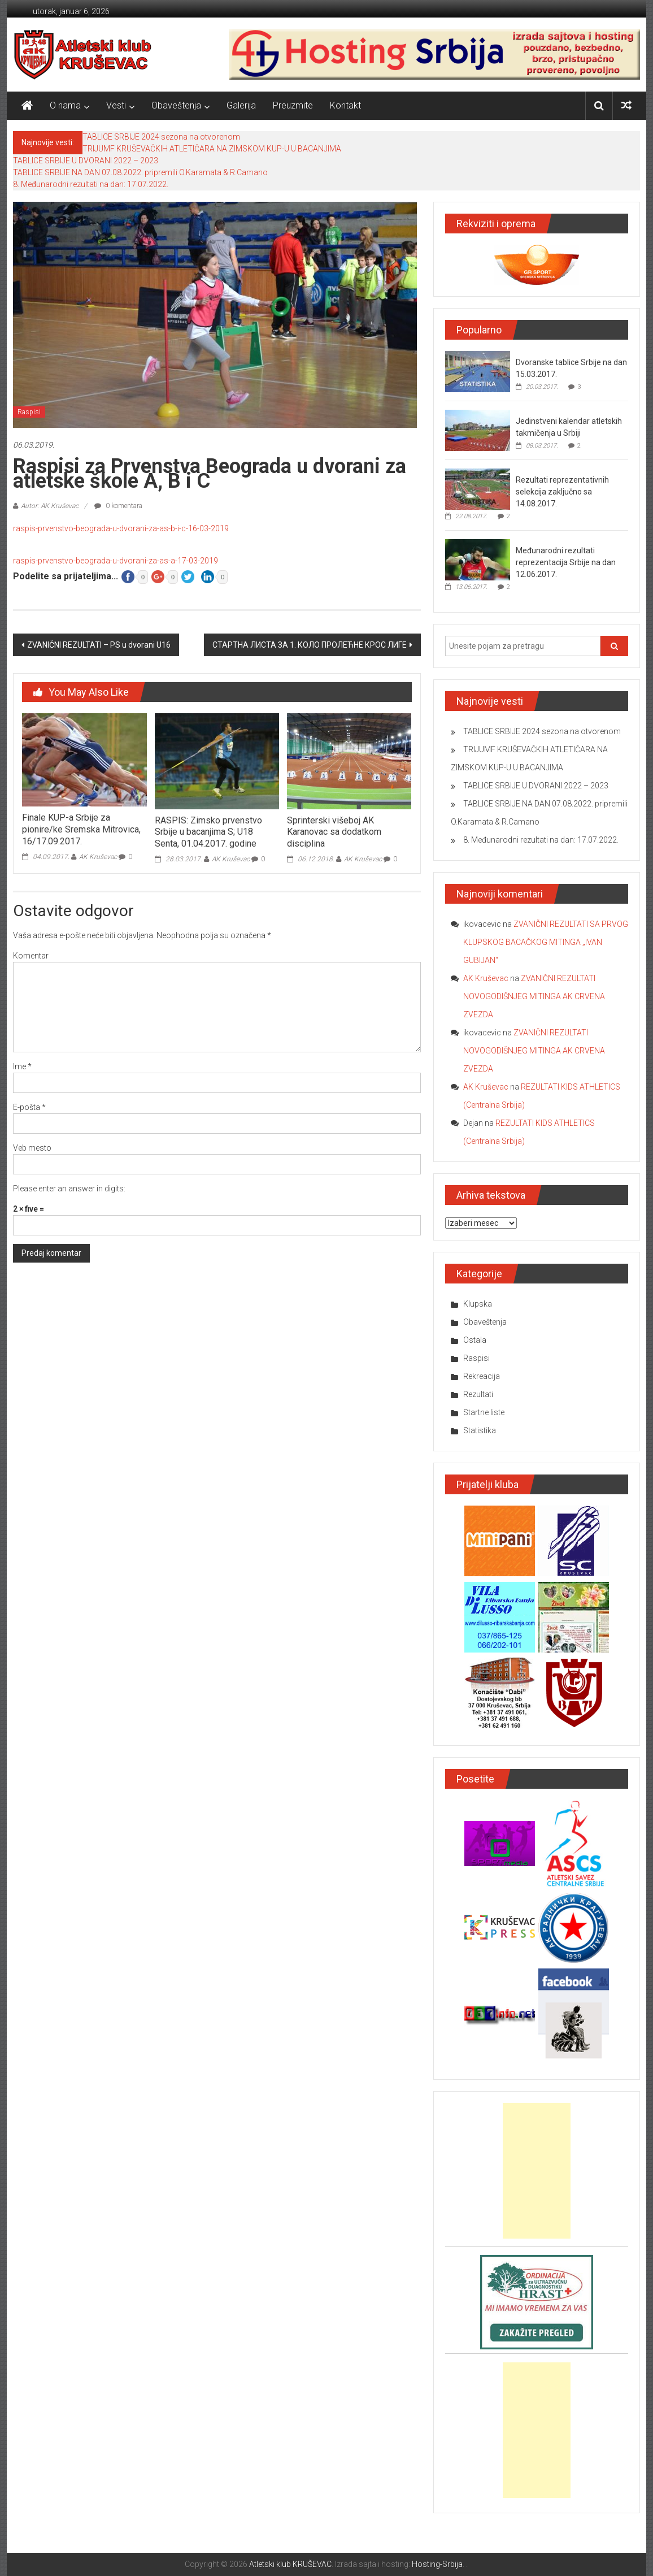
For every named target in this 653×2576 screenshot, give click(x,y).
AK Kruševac (98, 857)
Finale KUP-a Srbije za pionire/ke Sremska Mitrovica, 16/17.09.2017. (81, 829)
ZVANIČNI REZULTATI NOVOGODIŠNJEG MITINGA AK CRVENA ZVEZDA (534, 996)
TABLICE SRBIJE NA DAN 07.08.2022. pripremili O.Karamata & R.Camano (140, 172)
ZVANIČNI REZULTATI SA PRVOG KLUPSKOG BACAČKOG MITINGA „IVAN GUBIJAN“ (545, 942)
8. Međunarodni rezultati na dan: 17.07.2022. (90, 184)
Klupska (477, 1303)
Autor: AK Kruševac (50, 506)
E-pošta (29, 1107)
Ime (22, 1066)
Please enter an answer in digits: (69, 1188)
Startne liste (483, 1412)
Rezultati (478, 1394)
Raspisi (29, 412)
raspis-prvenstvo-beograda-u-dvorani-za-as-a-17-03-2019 (115, 560)
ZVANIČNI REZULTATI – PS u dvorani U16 (99, 644)
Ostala (474, 1340)
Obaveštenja (176, 105)
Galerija (241, 105)
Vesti (116, 105)
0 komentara (118, 506)
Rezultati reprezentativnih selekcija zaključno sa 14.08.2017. (562, 491)
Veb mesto (32, 1147)
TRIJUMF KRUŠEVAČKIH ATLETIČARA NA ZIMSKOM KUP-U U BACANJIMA (211, 148)
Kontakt (345, 105)
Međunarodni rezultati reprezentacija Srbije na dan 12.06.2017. (566, 562)
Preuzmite (293, 105)
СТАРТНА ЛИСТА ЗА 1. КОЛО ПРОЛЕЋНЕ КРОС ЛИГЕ (309, 644)
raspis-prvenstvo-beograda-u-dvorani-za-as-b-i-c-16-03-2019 (121, 528)
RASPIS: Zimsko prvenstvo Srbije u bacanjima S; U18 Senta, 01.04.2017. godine (208, 832)
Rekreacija (481, 1376)
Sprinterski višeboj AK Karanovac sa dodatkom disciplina (334, 832)
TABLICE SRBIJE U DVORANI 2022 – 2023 (85, 160)
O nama (65, 105)
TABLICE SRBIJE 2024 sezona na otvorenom (161, 136)
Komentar (31, 955)
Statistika (479, 1430)
